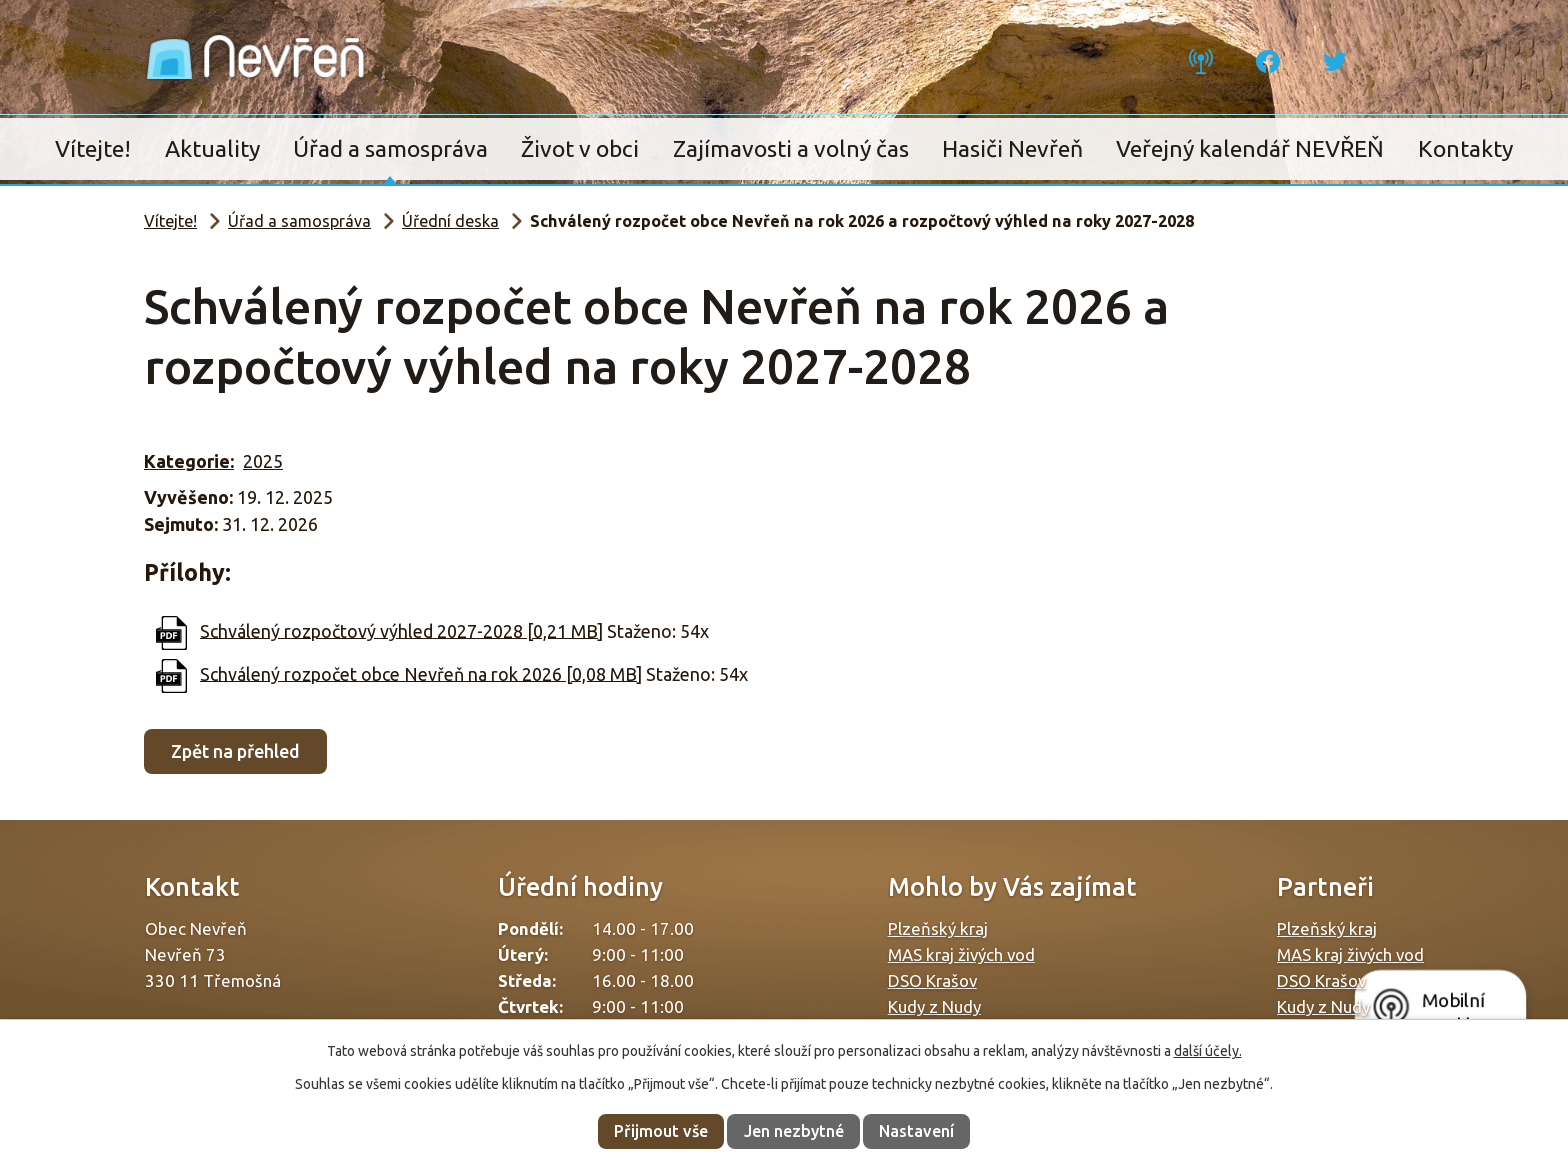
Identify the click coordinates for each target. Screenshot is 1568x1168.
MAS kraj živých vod (961, 954)
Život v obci (580, 148)
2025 (263, 461)
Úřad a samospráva (390, 148)
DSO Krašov (932, 980)
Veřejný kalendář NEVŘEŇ (1250, 148)
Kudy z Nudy (934, 1006)
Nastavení (916, 1131)
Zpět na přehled (235, 751)
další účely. (1208, 1051)
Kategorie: (189, 461)
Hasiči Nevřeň (1012, 148)
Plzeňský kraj (938, 928)
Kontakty (1465, 148)
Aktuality (212, 148)
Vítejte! (93, 148)
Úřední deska (450, 221)
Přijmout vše (661, 1131)
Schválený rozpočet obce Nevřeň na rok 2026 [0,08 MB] (421, 673)
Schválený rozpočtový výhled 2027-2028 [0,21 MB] (401, 630)
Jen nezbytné (794, 1131)
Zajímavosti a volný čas (791, 148)
